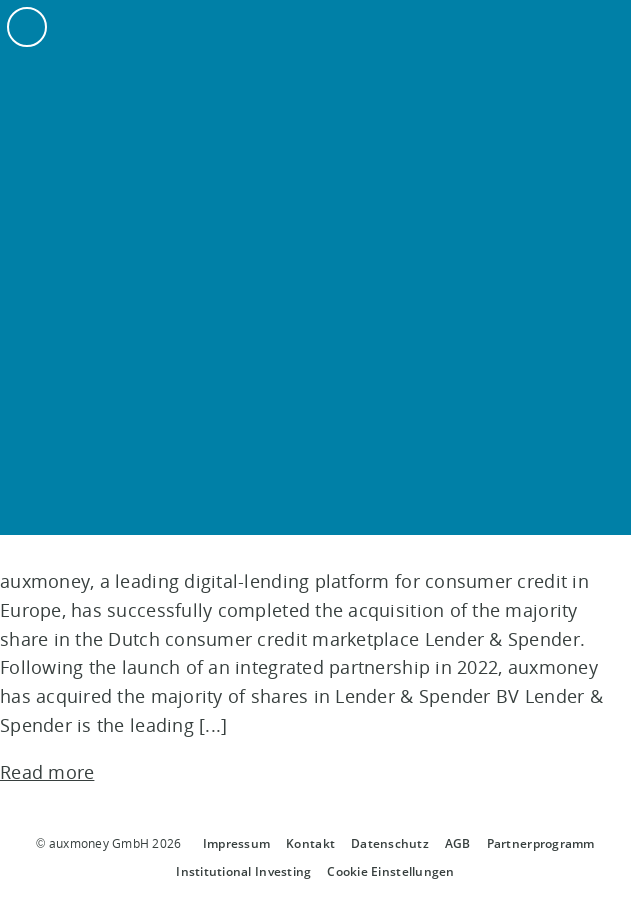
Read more (47, 772)
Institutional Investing (243, 871)
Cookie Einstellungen (390, 871)
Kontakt (310, 843)
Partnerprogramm (541, 843)
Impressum (236, 843)
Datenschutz (390, 843)
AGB (458, 843)
